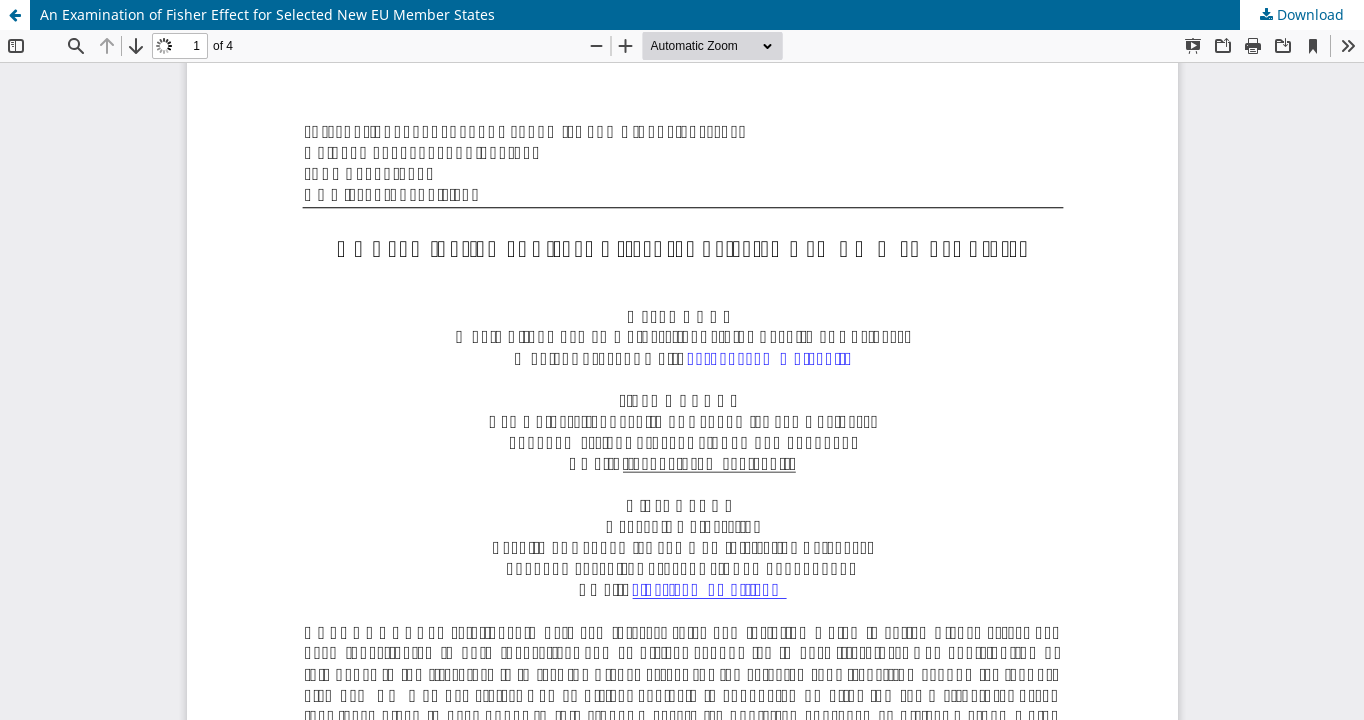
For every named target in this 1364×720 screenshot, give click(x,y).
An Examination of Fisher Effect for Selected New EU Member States (267, 14)
